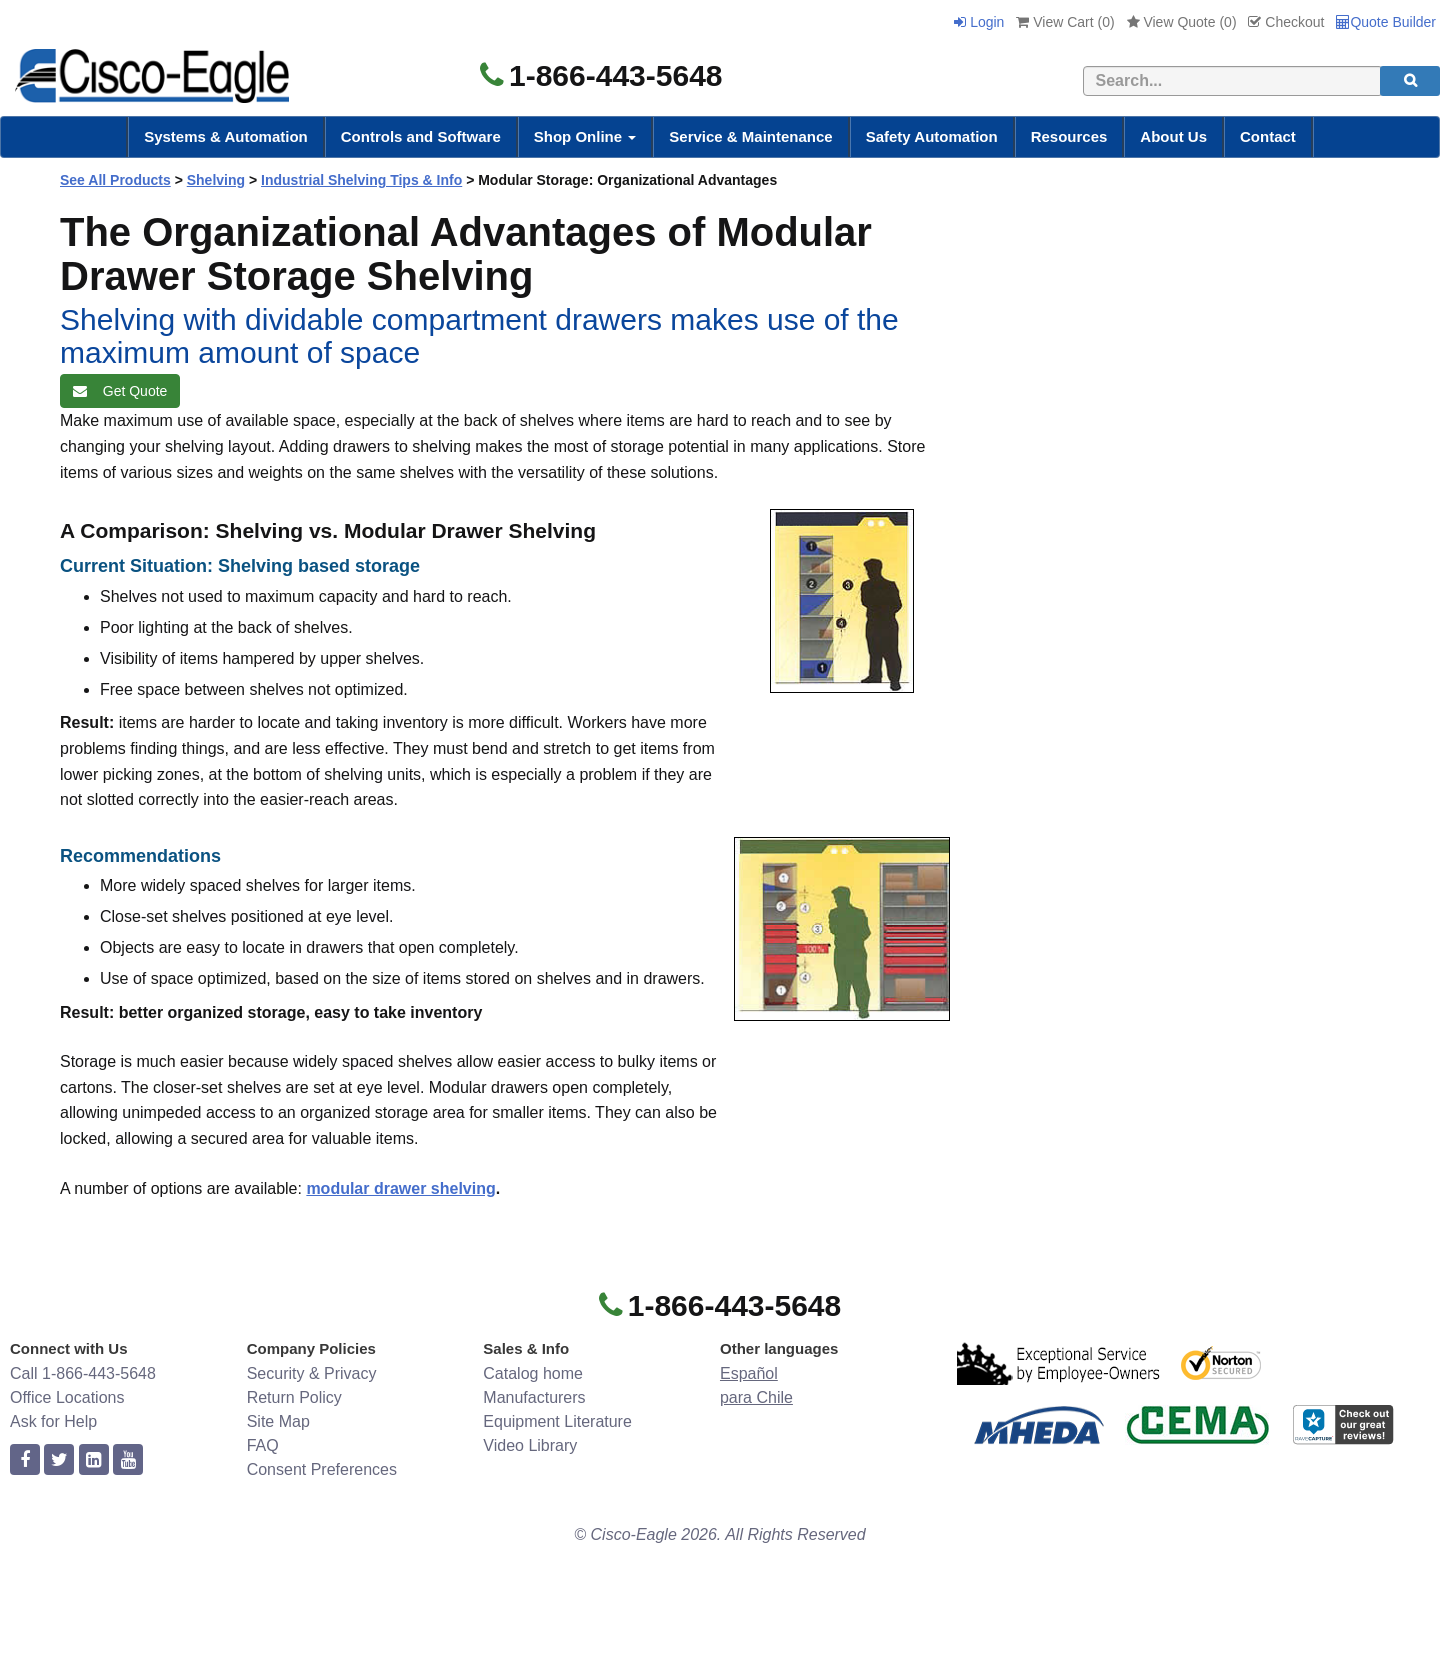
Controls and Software (421, 136)
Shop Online (585, 136)
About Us (1173, 136)
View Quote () (1182, 22)
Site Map (278, 1421)
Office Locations (67, 1397)
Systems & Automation (226, 136)
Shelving (216, 180)
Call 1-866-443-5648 (83, 1373)
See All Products (115, 180)
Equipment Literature (557, 1421)
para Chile (756, 1397)
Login (979, 22)
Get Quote (120, 391)
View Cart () (1065, 22)
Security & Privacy (312, 1373)
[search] (1410, 81)
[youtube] (128, 1460)
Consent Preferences (322, 1469)
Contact (1268, 136)
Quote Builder (1386, 22)
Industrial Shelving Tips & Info (361, 180)
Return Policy (294, 1397)
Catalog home (533, 1373)
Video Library (530, 1445)
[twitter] (59, 1460)
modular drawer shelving (400, 1188)
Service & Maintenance (750, 136)
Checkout (1286, 22)
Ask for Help (53, 1421)
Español (749, 1373)
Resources (1069, 136)
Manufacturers (534, 1397)
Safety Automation (932, 136)
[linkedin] (94, 1460)
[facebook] (25, 1460)
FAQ (263, 1445)
